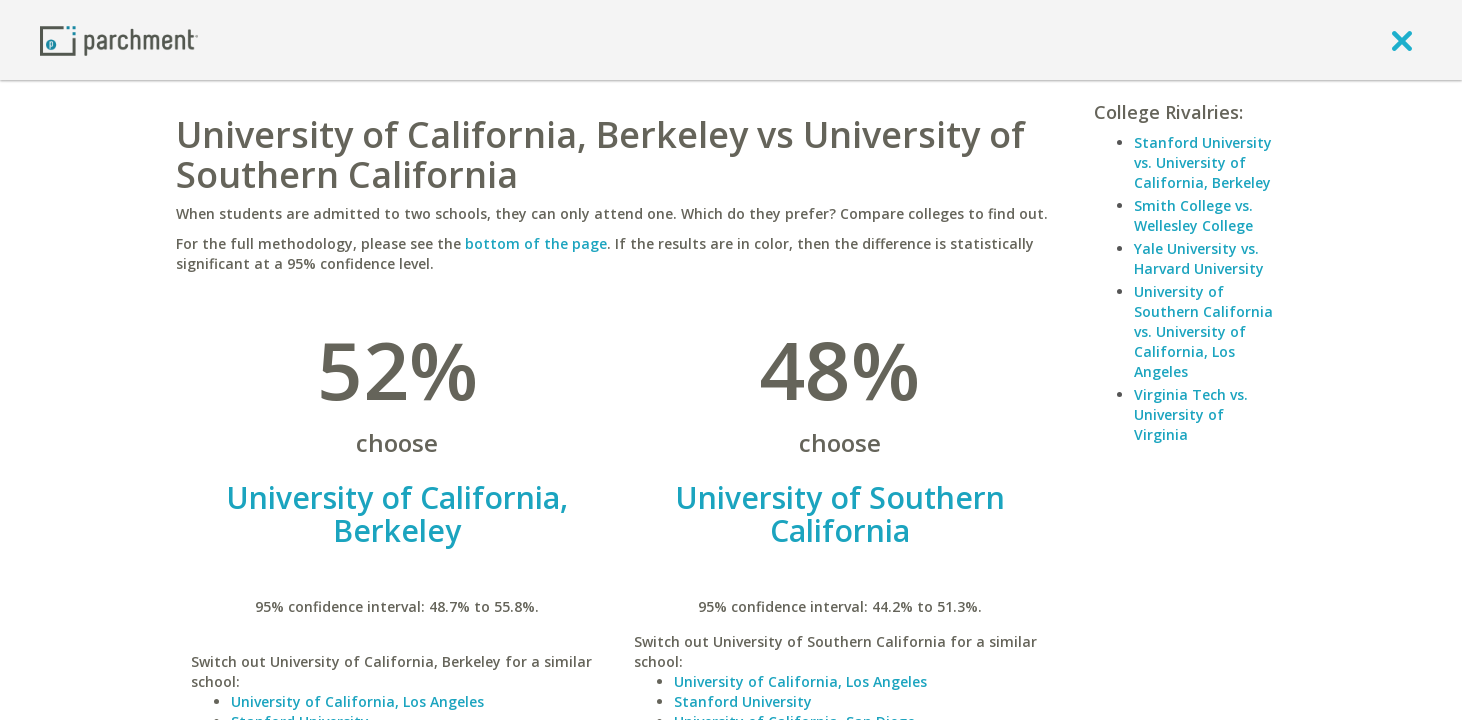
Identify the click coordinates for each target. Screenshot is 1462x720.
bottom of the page (536, 243)
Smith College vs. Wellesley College (1193, 215)
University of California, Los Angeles (357, 701)
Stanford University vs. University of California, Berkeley (1203, 162)
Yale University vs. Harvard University (1199, 258)
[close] (1402, 40)
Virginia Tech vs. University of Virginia (1191, 414)
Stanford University (743, 701)
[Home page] (119, 39)
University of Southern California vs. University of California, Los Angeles (1203, 331)
